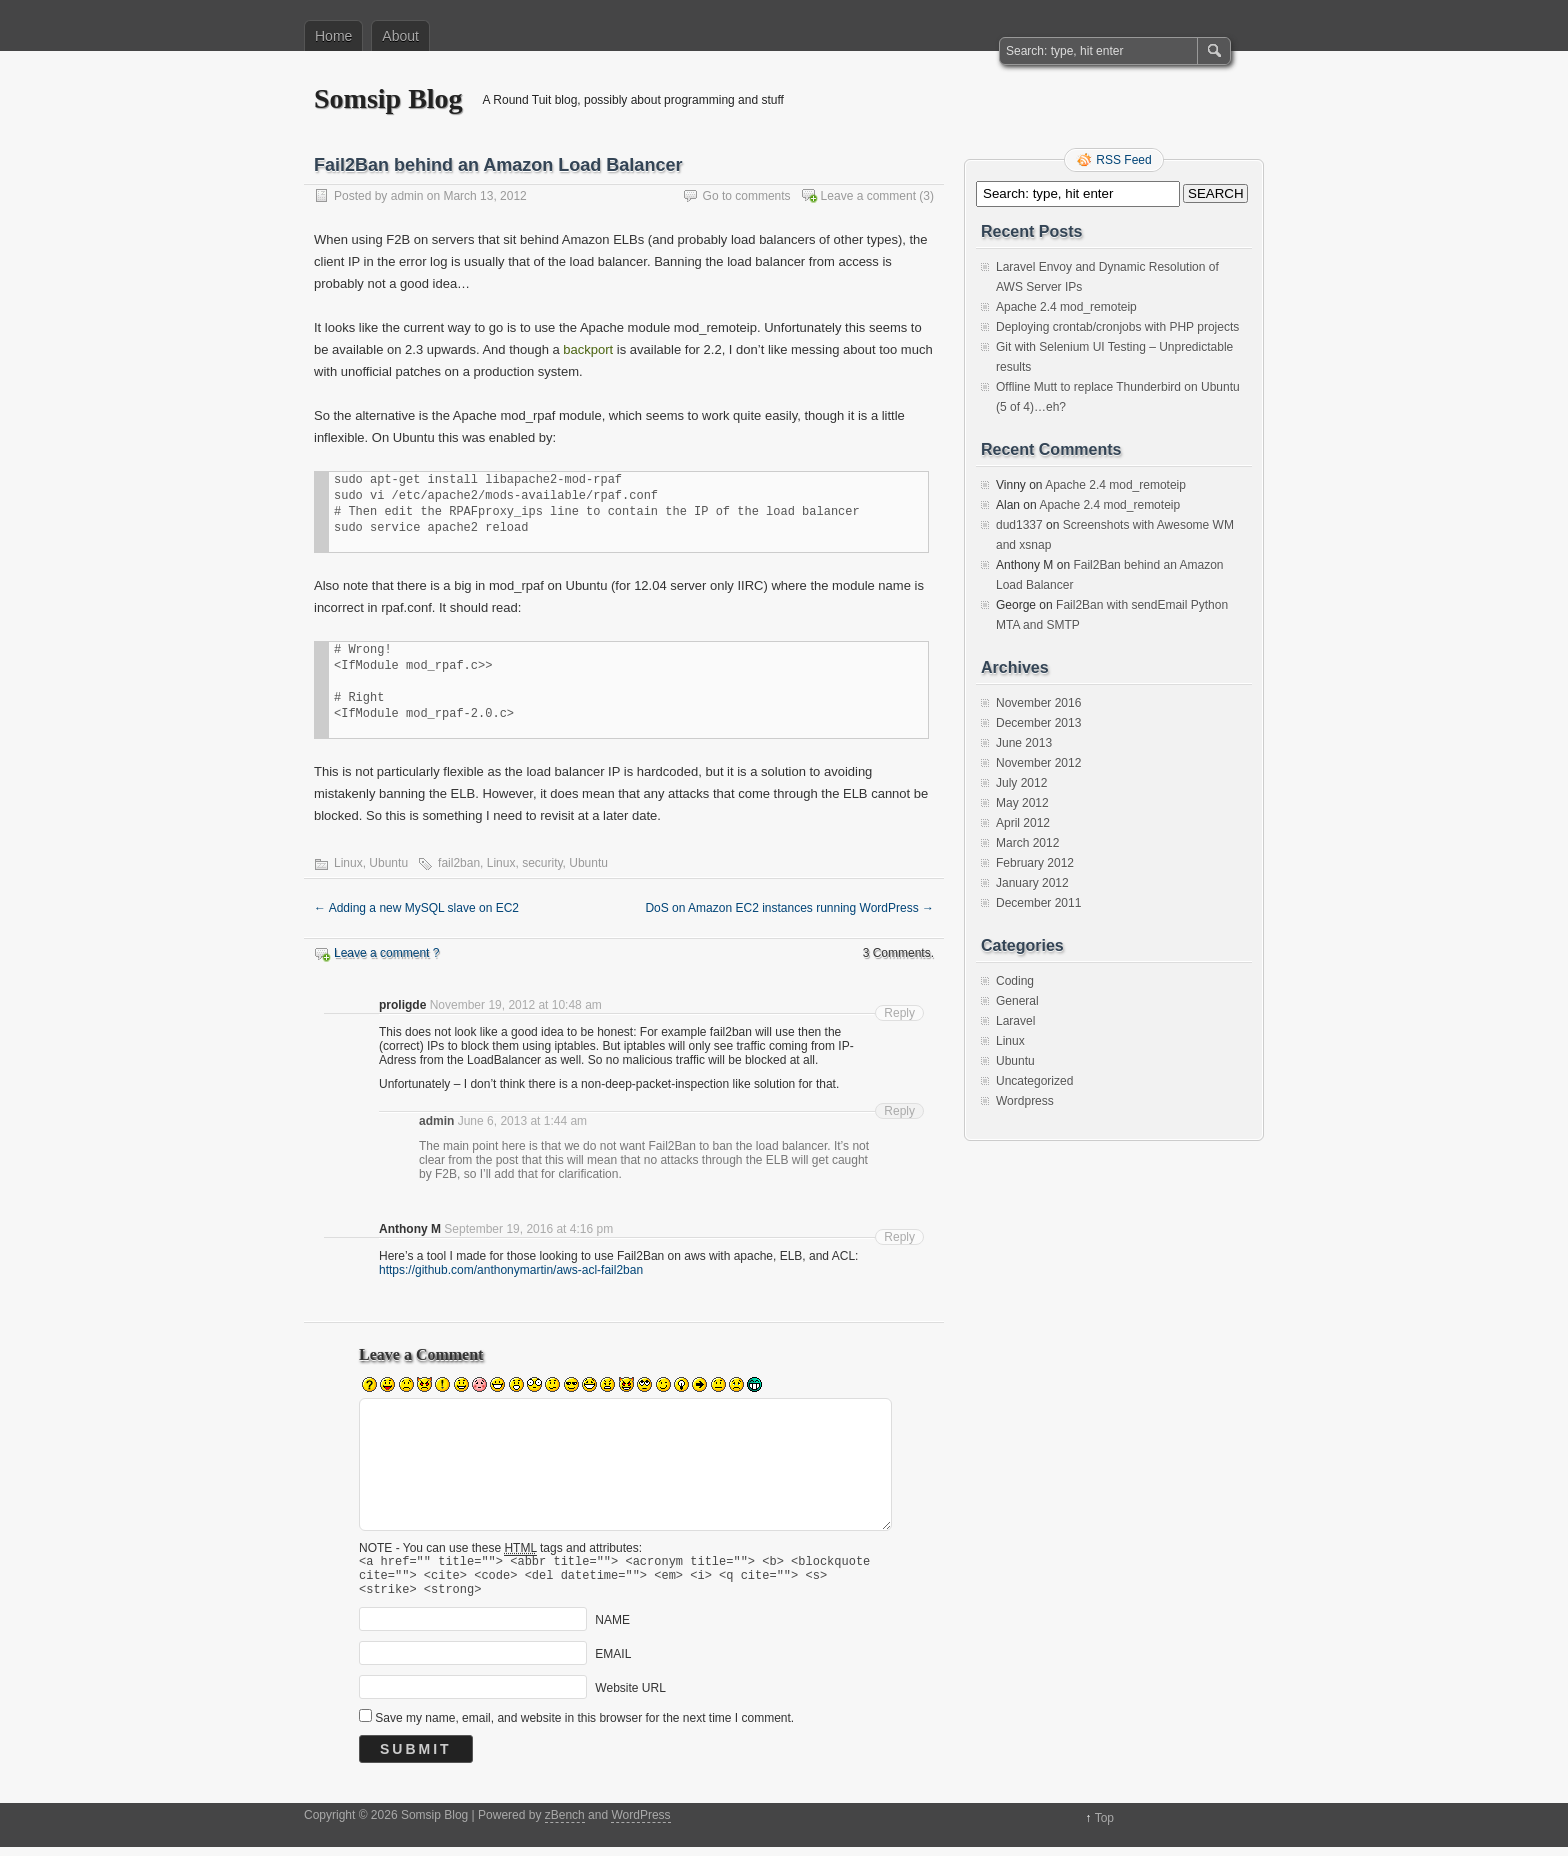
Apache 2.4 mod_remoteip (1066, 307)
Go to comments (747, 196)
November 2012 (1038, 763)
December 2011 (1038, 903)
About (400, 36)
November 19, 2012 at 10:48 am (516, 1005)
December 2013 (1038, 723)
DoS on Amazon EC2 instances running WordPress (789, 908)
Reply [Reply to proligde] (899, 1013)
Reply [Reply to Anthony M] (899, 1237)
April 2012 (1023, 823)
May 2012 (1022, 803)
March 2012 (1027, 843)
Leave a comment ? (386, 953)
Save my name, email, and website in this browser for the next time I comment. (584, 1727)
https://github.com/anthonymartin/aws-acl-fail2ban (511, 1270)
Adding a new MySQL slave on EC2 (416, 908)
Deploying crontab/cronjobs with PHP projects (1117, 327)
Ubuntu (388, 863)
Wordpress (1025, 1101)
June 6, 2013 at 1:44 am (522, 1121)
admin (407, 196)
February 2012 (1035, 863)
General (1017, 1001)
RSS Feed (1123, 160)
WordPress (640, 1824)
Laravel (1015, 1021)
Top (1104, 1827)
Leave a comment (868, 196)
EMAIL (613, 1663)
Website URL (630, 1697)
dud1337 (1019, 525)
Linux (348, 863)
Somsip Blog (388, 98)
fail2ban (459, 863)
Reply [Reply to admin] (899, 1111)
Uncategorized (1034, 1081)
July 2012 (1021, 783)
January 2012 (1032, 883)
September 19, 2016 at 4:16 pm (528, 1229)
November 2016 (1038, 703)
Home (333, 36)
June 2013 (1024, 743)
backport (588, 349)
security (542, 863)
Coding (1015, 981)
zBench (565, 1824)
